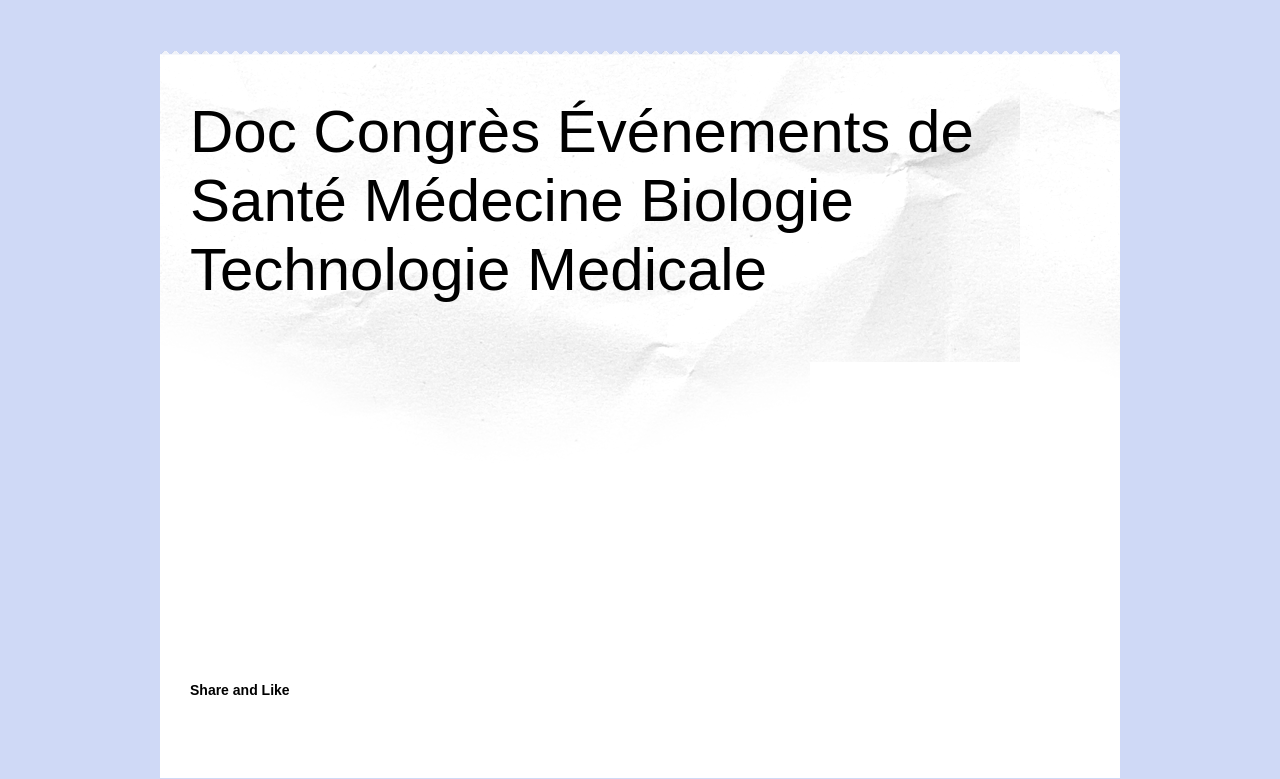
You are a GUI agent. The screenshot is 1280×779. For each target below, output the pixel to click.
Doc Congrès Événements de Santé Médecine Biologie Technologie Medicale (582, 200)
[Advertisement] (485, 512)
